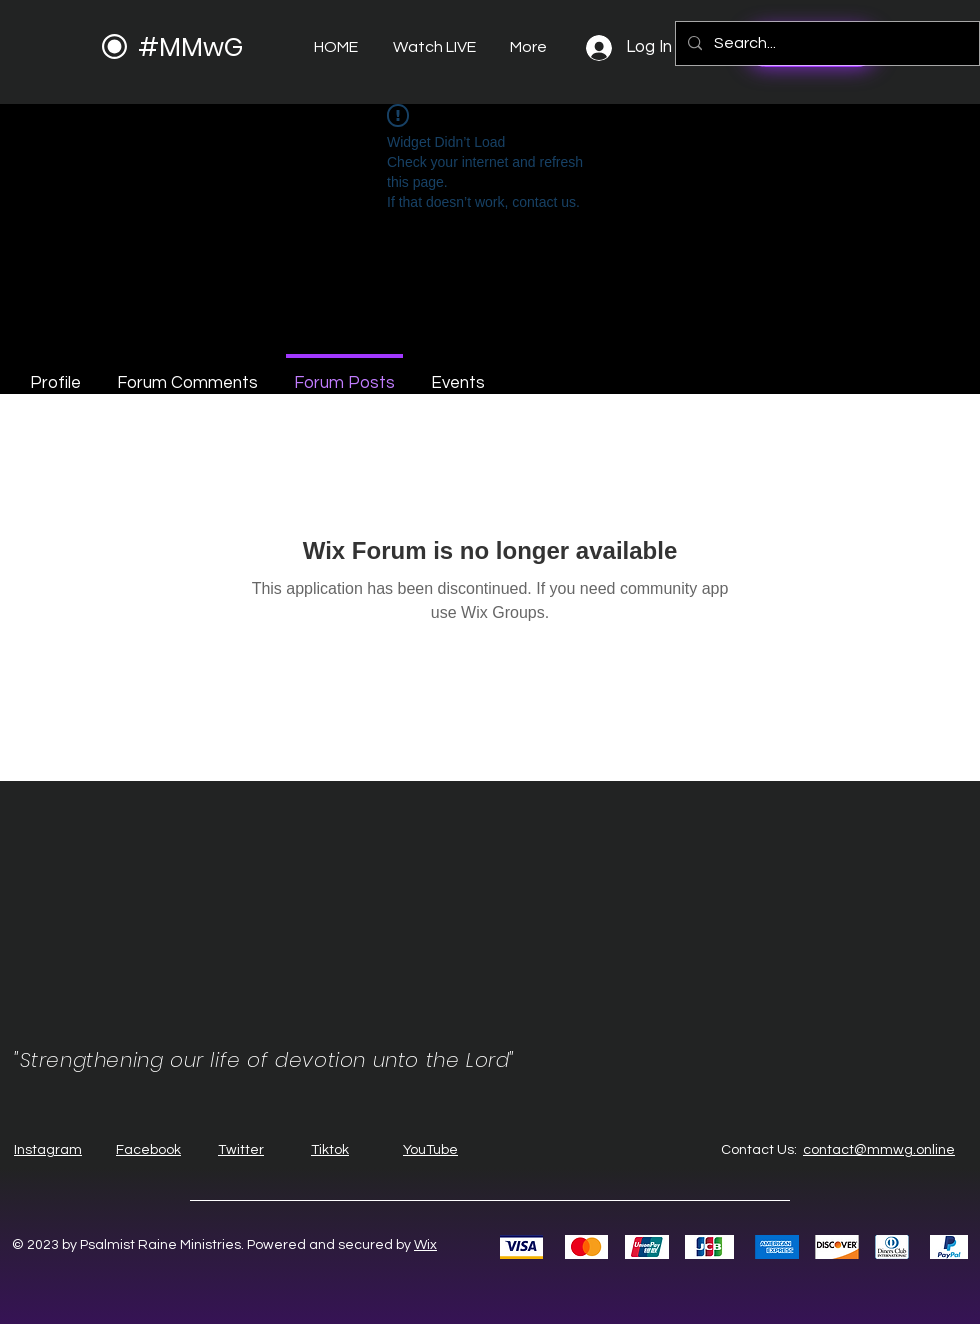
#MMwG (190, 47)
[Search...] (825, 43)
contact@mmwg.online (879, 1150)
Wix (425, 1245)
